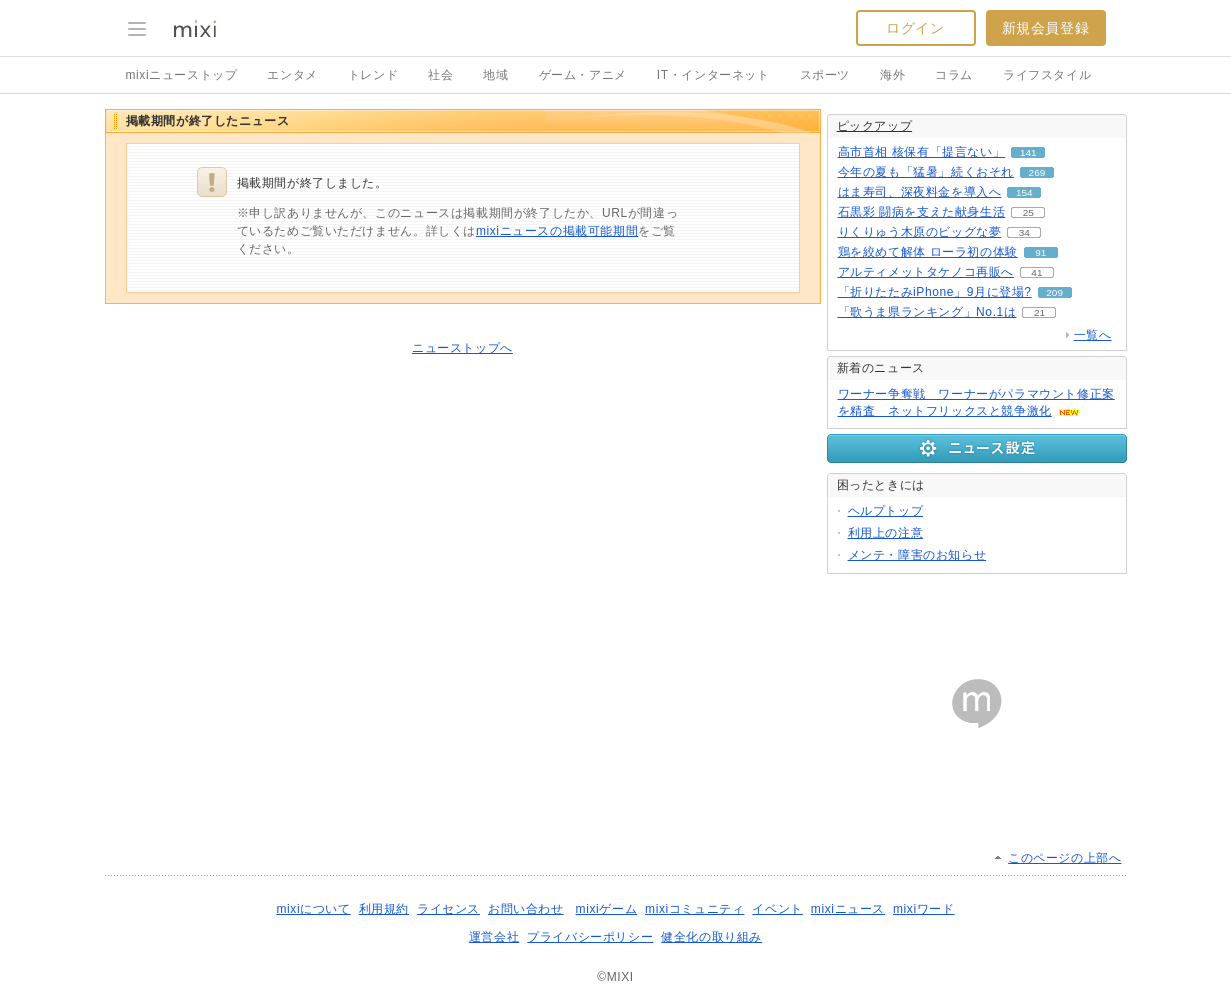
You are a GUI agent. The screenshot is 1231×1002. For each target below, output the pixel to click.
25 (1028, 212)
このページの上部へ (1064, 858)
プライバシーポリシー (590, 937)
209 (1054, 292)
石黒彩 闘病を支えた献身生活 (922, 212)
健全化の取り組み (711, 937)
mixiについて (313, 909)
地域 (495, 75)
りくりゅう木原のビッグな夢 (920, 232)
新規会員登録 (1046, 28)
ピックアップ (875, 126)
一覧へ (1093, 335)
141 (1028, 152)
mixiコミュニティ (694, 909)
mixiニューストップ (182, 75)
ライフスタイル (1047, 75)
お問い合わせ (526, 909)
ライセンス (448, 909)
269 (1037, 172)
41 (1036, 272)
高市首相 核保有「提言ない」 (922, 152)
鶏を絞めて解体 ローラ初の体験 (928, 252)
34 (1024, 232)
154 (1024, 192)
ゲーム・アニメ (583, 75)
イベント (777, 909)
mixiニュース (848, 909)
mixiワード (924, 909)
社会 (440, 75)
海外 (892, 75)
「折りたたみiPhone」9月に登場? (935, 292)
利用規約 (384, 909)
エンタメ (292, 75)
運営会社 (494, 937)
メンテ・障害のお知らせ (917, 555)
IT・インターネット (713, 75)
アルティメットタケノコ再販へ (926, 272)
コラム (954, 75)
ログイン (915, 28)
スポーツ (825, 75)
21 (1039, 312)
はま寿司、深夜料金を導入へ (920, 192)
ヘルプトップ (886, 511)
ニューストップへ (462, 348)
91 (1040, 252)
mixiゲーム (607, 909)
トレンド (373, 75)
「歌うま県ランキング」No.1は (927, 312)
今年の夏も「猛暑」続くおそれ (926, 172)
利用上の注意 (886, 533)
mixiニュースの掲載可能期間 (557, 231)
